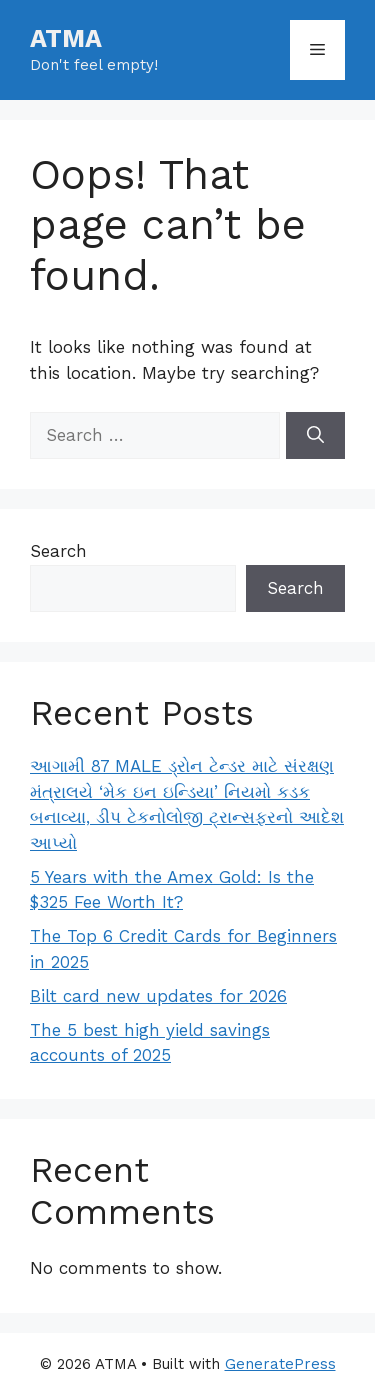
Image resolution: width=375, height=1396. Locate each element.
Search (58, 551)
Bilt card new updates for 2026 (158, 996)
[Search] (315, 436)
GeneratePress (280, 1364)
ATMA (66, 38)
